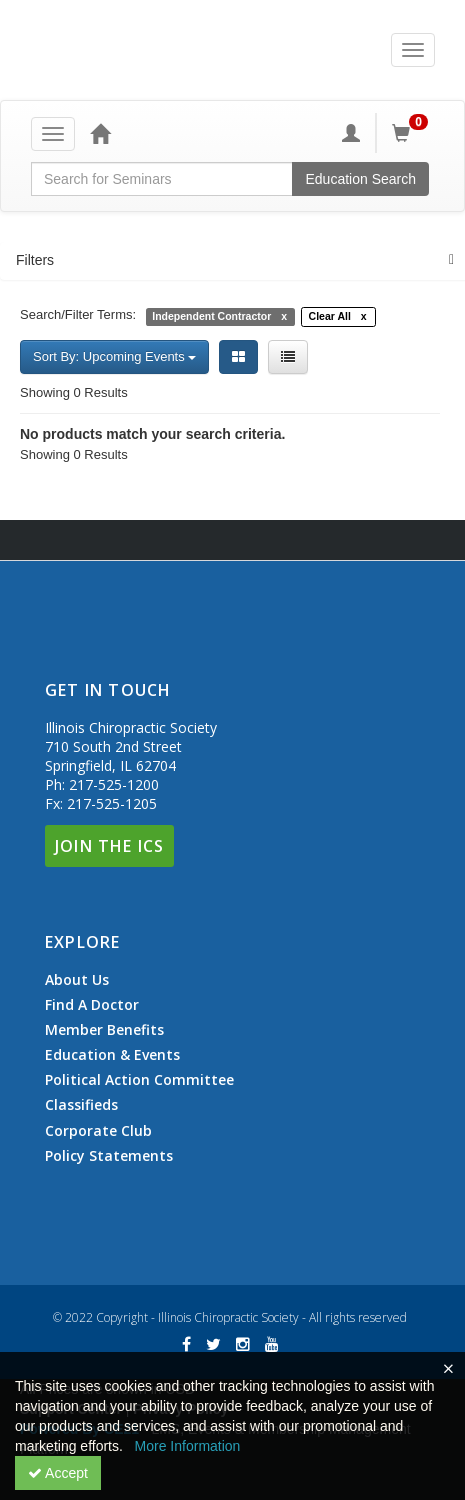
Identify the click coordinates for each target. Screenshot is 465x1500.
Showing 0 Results (74, 392)
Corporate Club (98, 1131)
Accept (58, 1473)
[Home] (100, 133)
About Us (77, 980)
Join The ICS (109, 846)
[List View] (288, 357)
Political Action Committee (139, 1080)
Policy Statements (109, 1155)
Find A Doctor (92, 1005)
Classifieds (81, 1105)
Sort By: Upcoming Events (114, 356)
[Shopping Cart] (413, 133)
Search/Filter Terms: (78, 314)
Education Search (360, 179)
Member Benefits (104, 1030)
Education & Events (112, 1055)
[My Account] (351, 133)
